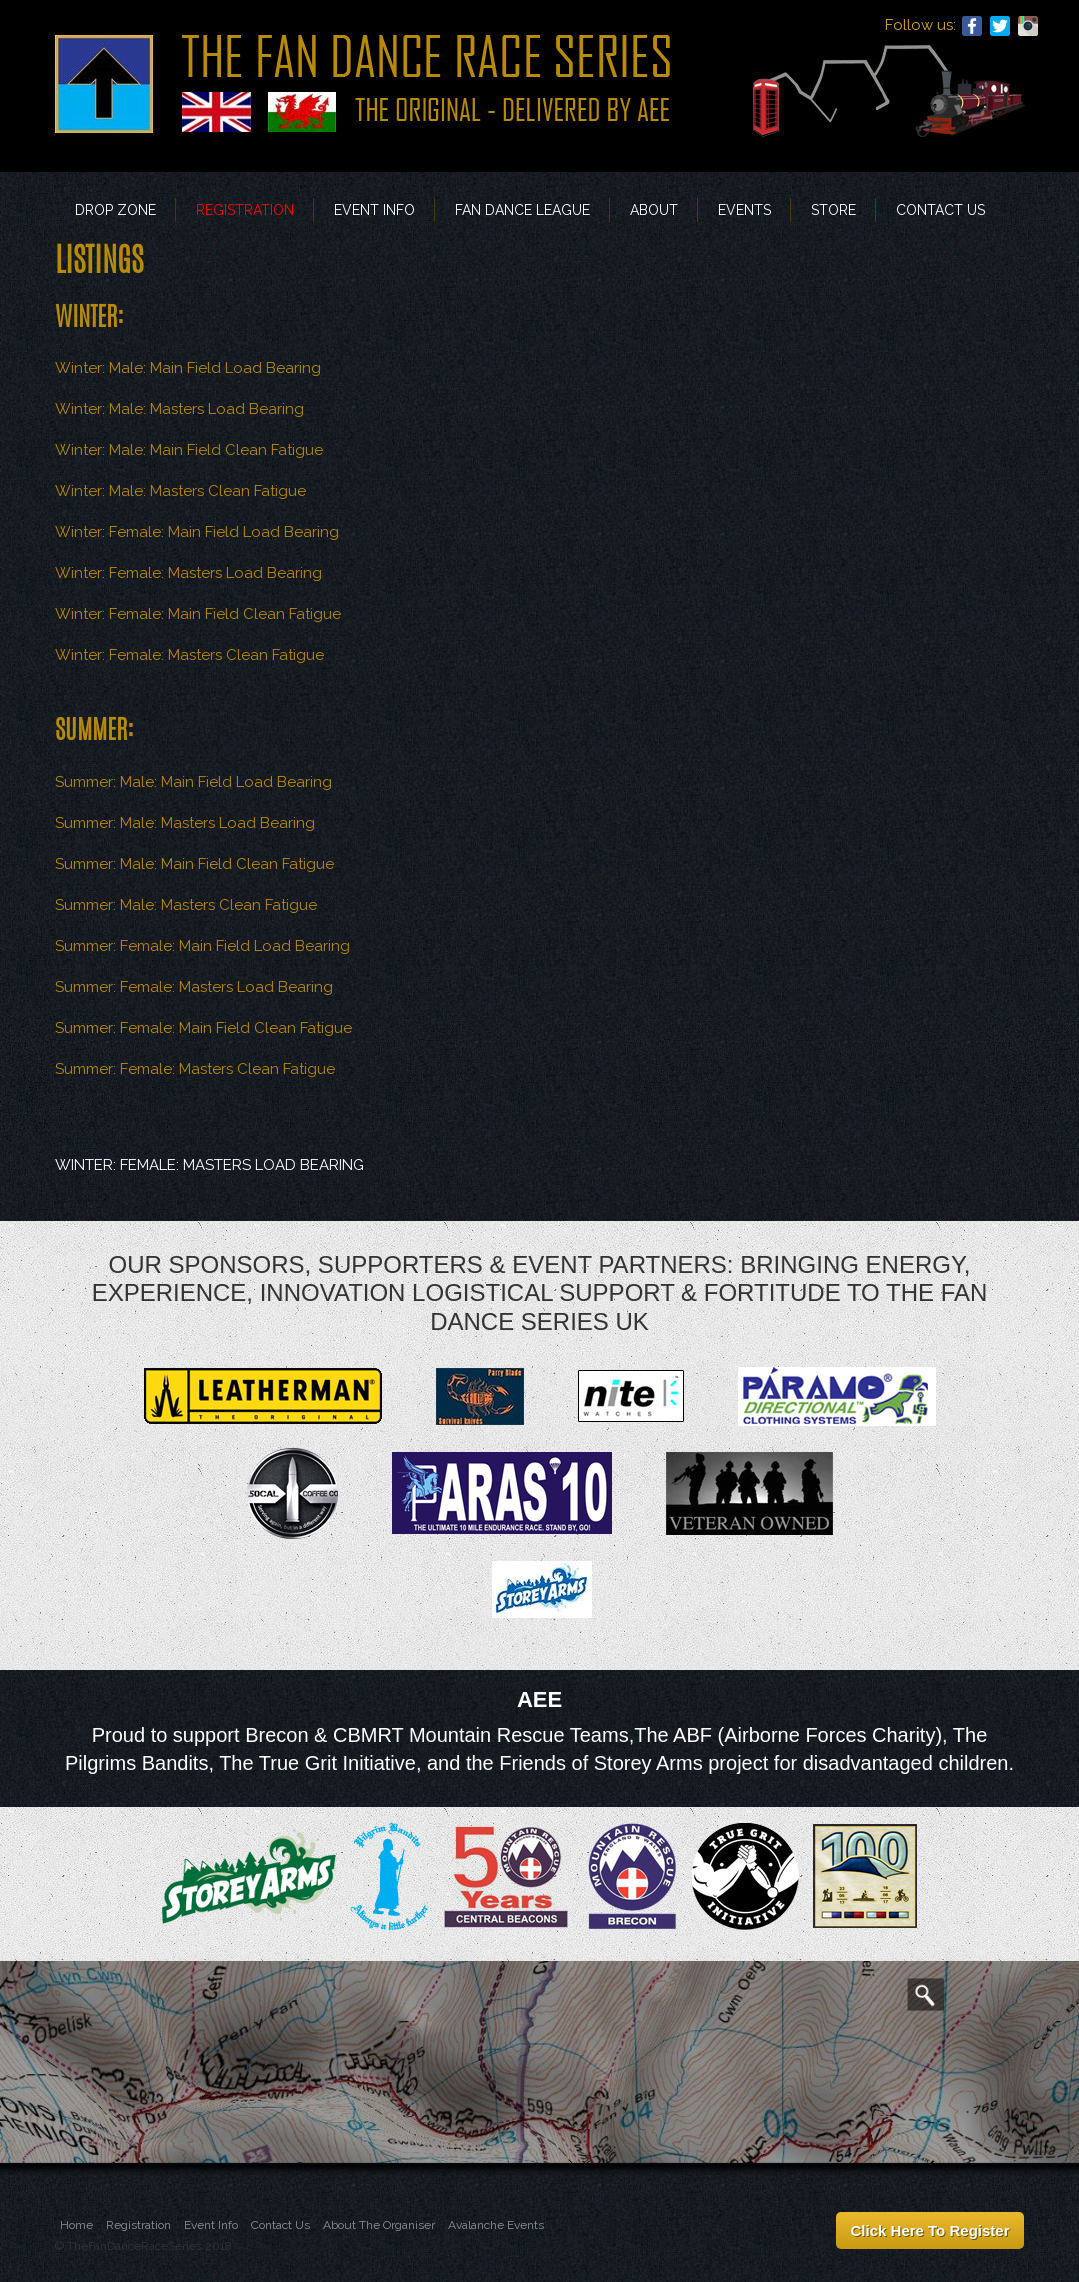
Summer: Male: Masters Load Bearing (185, 823)
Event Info (374, 210)
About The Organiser (379, 2225)
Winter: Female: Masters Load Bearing (188, 573)
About (654, 210)
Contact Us (940, 210)
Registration (245, 210)
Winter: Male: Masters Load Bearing (179, 409)
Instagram (1028, 26)
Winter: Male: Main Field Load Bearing (188, 368)
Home (76, 2225)
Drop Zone (115, 210)
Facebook (972, 26)
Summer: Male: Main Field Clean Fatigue (194, 864)
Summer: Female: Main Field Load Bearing (202, 946)
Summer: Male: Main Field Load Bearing (193, 782)
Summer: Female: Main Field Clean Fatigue (203, 1028)
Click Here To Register (930, 2230)
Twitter (1000, 26)
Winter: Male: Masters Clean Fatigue (180, 491)
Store (833, 210)
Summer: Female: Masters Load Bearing (194, 987)
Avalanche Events (496, 2225)
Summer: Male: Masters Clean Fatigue (186, 905)
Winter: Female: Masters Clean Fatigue (189, 655)
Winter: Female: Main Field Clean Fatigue (198, 614)
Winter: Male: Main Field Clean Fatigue (189, 450)
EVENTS (744, 210)
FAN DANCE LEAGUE (522, 210)
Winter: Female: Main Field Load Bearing (197, 532)
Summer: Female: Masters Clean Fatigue (195, 1069)
